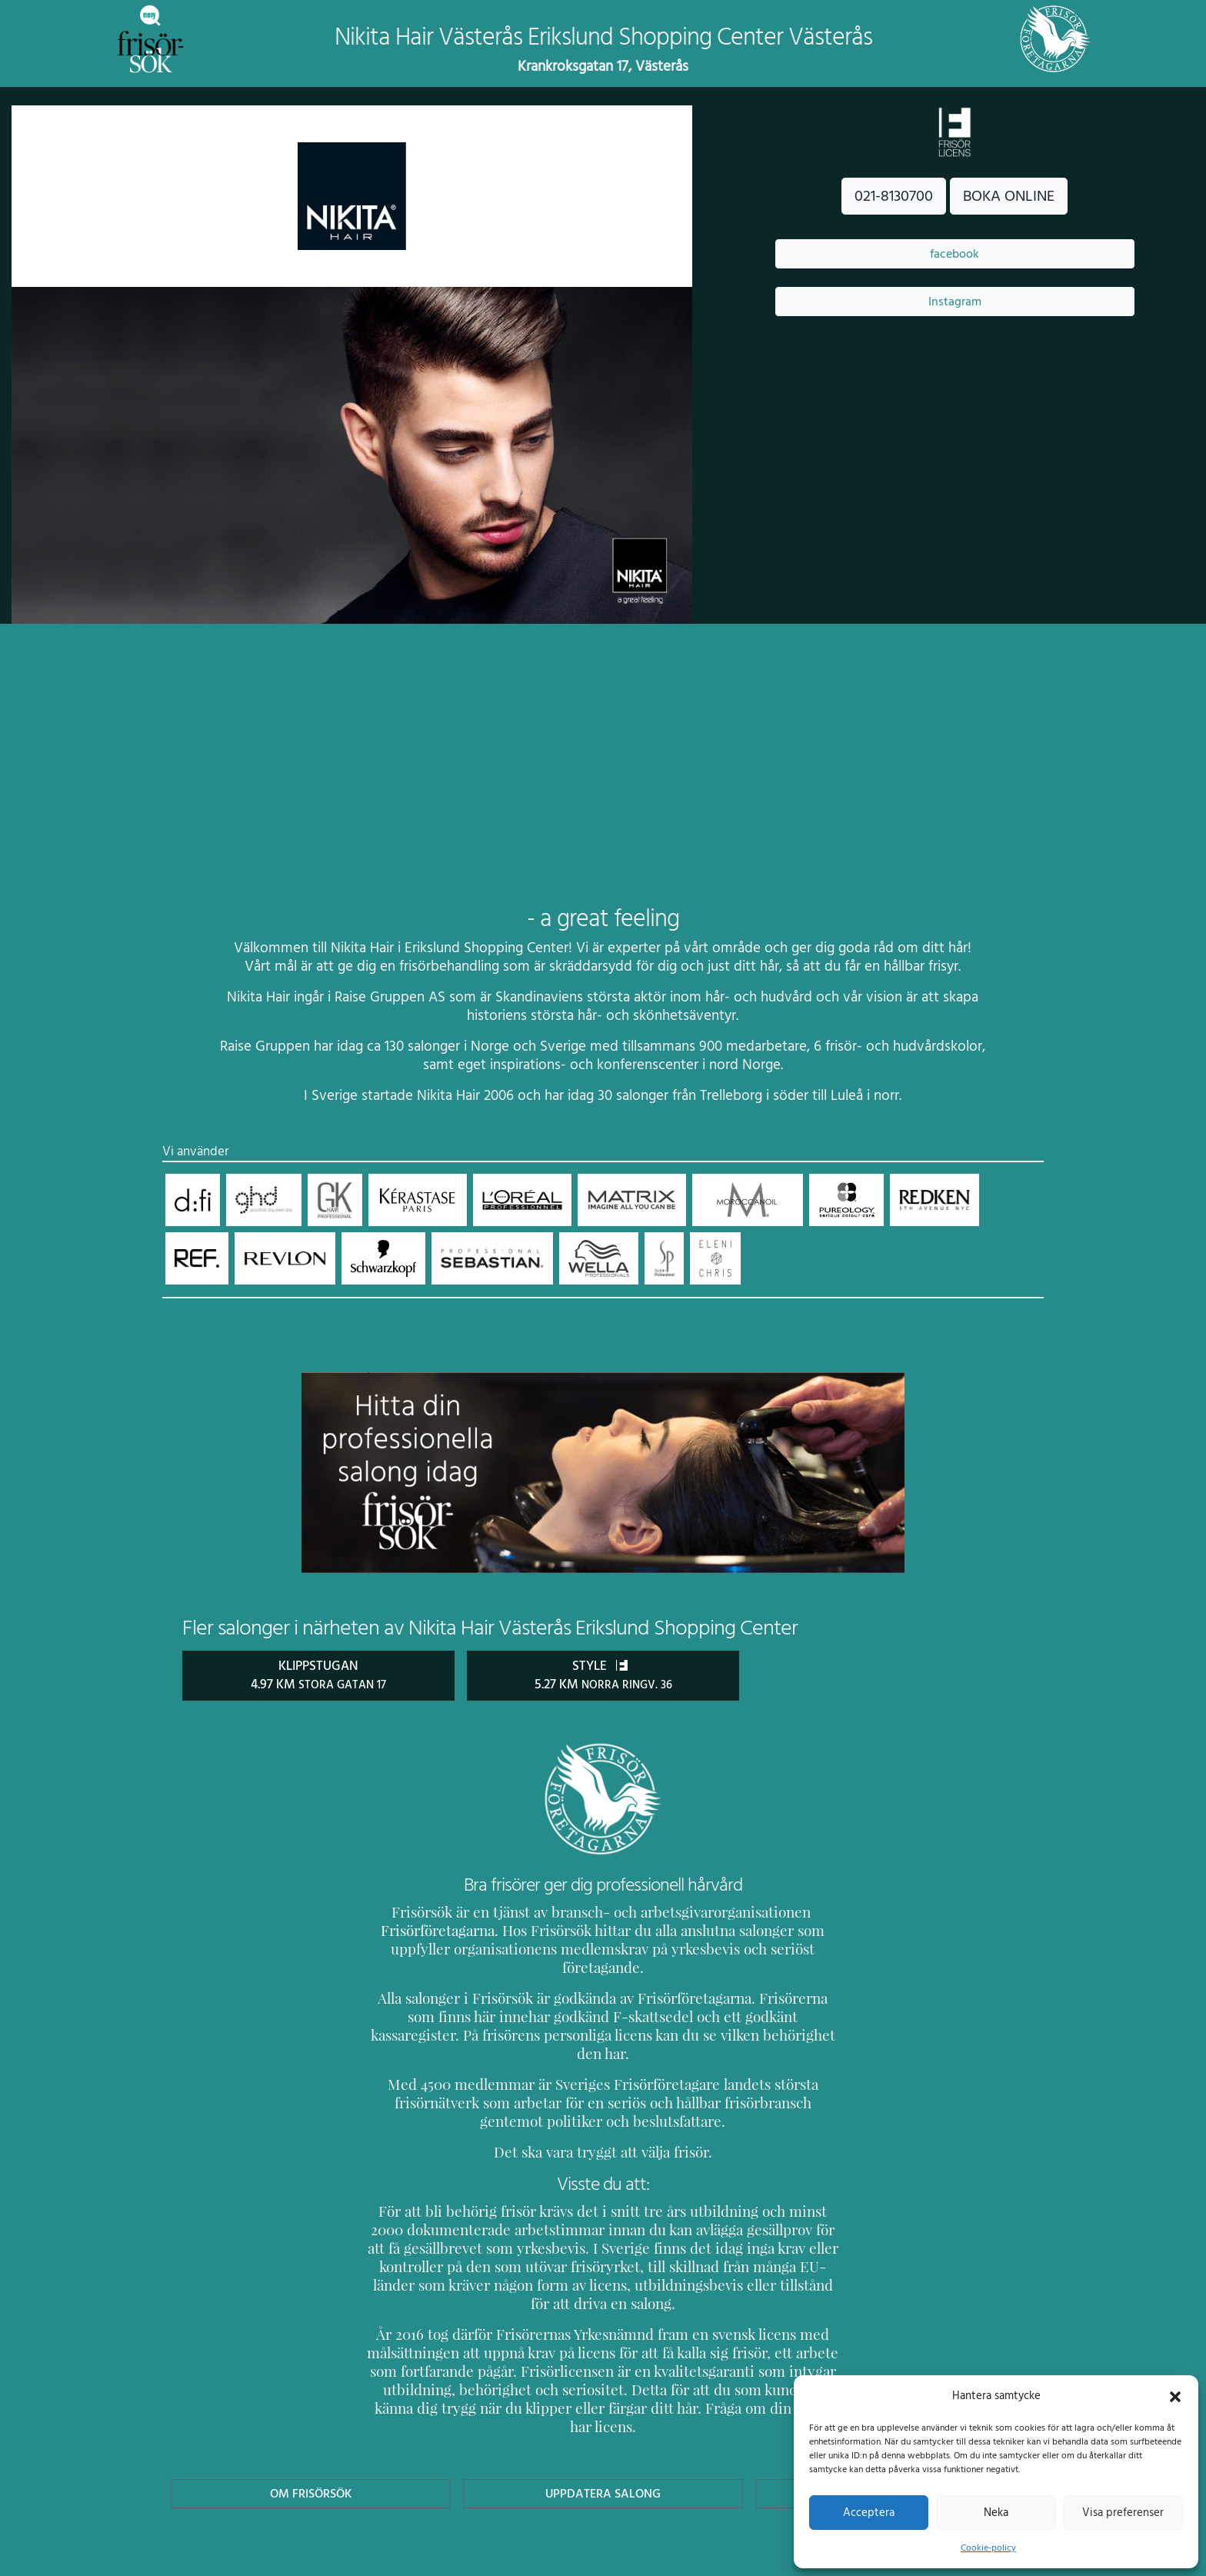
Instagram (954, 302)
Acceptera (869, 2512)
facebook (954, 254)
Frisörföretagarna (422, 1930)
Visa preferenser (1123, 2512)
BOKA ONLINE (1009, 196)
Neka (995, 2512)
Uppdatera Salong (603, 2419)
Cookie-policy (988, 2547)
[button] (1175, 2395)
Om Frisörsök (310, 2419)
